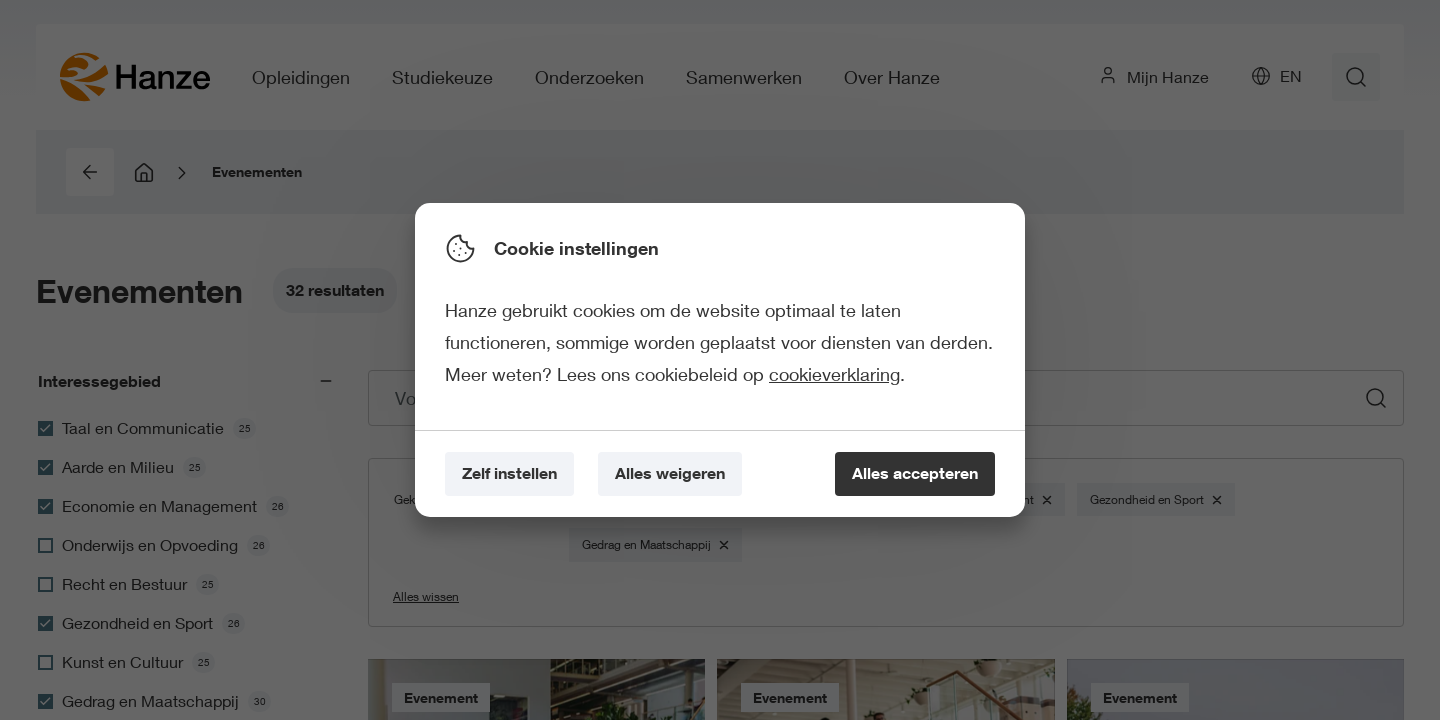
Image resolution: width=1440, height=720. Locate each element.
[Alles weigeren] (670, 474)
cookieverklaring (834, 374)
